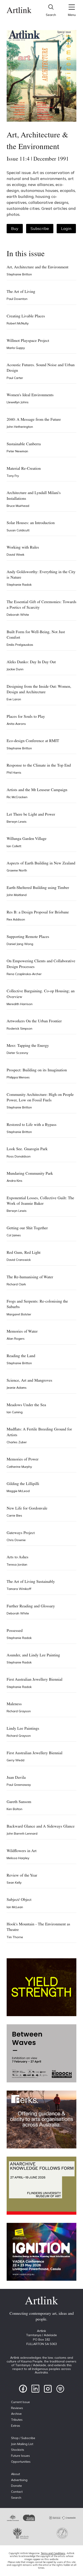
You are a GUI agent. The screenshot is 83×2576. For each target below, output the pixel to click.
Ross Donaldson (19, 1156)
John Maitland (17, 895)
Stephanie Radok (19, 585)
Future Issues (20, 2456)
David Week (15, 555)
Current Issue (20, 2402)
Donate (16, 2486)
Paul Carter (15, 378)
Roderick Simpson (19, 1028)
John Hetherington (20, 427)
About (15, 2474)
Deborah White (18, 615)
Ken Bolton (14, 1809)
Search (16, 2498)
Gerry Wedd (15, 1760)
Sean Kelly (14, 1883)
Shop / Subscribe (23, 2438)
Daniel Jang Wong (20, 944)
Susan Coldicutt (18, 530)
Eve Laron (14, 699)
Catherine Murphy (19, 1467)
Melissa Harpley (18, 1858)
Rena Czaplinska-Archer (24, 974)
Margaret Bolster (19, 1314)
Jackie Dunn (15, 669)
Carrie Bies (14, 1515)
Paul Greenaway (19, 1785)
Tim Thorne (15, 1937)
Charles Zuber (17, 1442)
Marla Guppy (16, 348)
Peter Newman (17, 451)
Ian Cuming (15, 1412)
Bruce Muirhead (18, 506)
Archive (16, 2414)
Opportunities (21, 2462)
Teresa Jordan (17, 1564)
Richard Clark (16, 1284)
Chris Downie (16, 1540)
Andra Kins (14, 1181)
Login (66, 228)
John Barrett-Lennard (22, 1833)
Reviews (17, 2408)
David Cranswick (19, 1260)
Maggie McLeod (18, 1491)
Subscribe (40, 228)
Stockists (17, 2450)
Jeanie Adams (17, 1388)
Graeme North (17, 870)
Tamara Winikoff (19, 1589)
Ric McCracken (17, 797)
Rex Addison (16, 919)
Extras (15, 2426)
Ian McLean (15, 1907)
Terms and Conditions (53, 2553)
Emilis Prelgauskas (20, 645)
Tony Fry (13, 476)
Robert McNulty (18, 323)
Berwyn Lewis (17, 822)
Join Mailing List (22, 2444)
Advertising (19, 2480)
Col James (14, 1235)
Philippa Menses (18, 1077)
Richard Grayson (19, 1711)
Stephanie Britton (19, 274)
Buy (14, 228)
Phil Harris (14, 773)
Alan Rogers (16, 1339)
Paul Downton (17, 299)
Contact (17, 2492)
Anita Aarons (16, 724)
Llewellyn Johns (18, 402)
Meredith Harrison (20, 1004)
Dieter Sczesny (17, 1053)
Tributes (17, 2420)
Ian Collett (14, 846)
